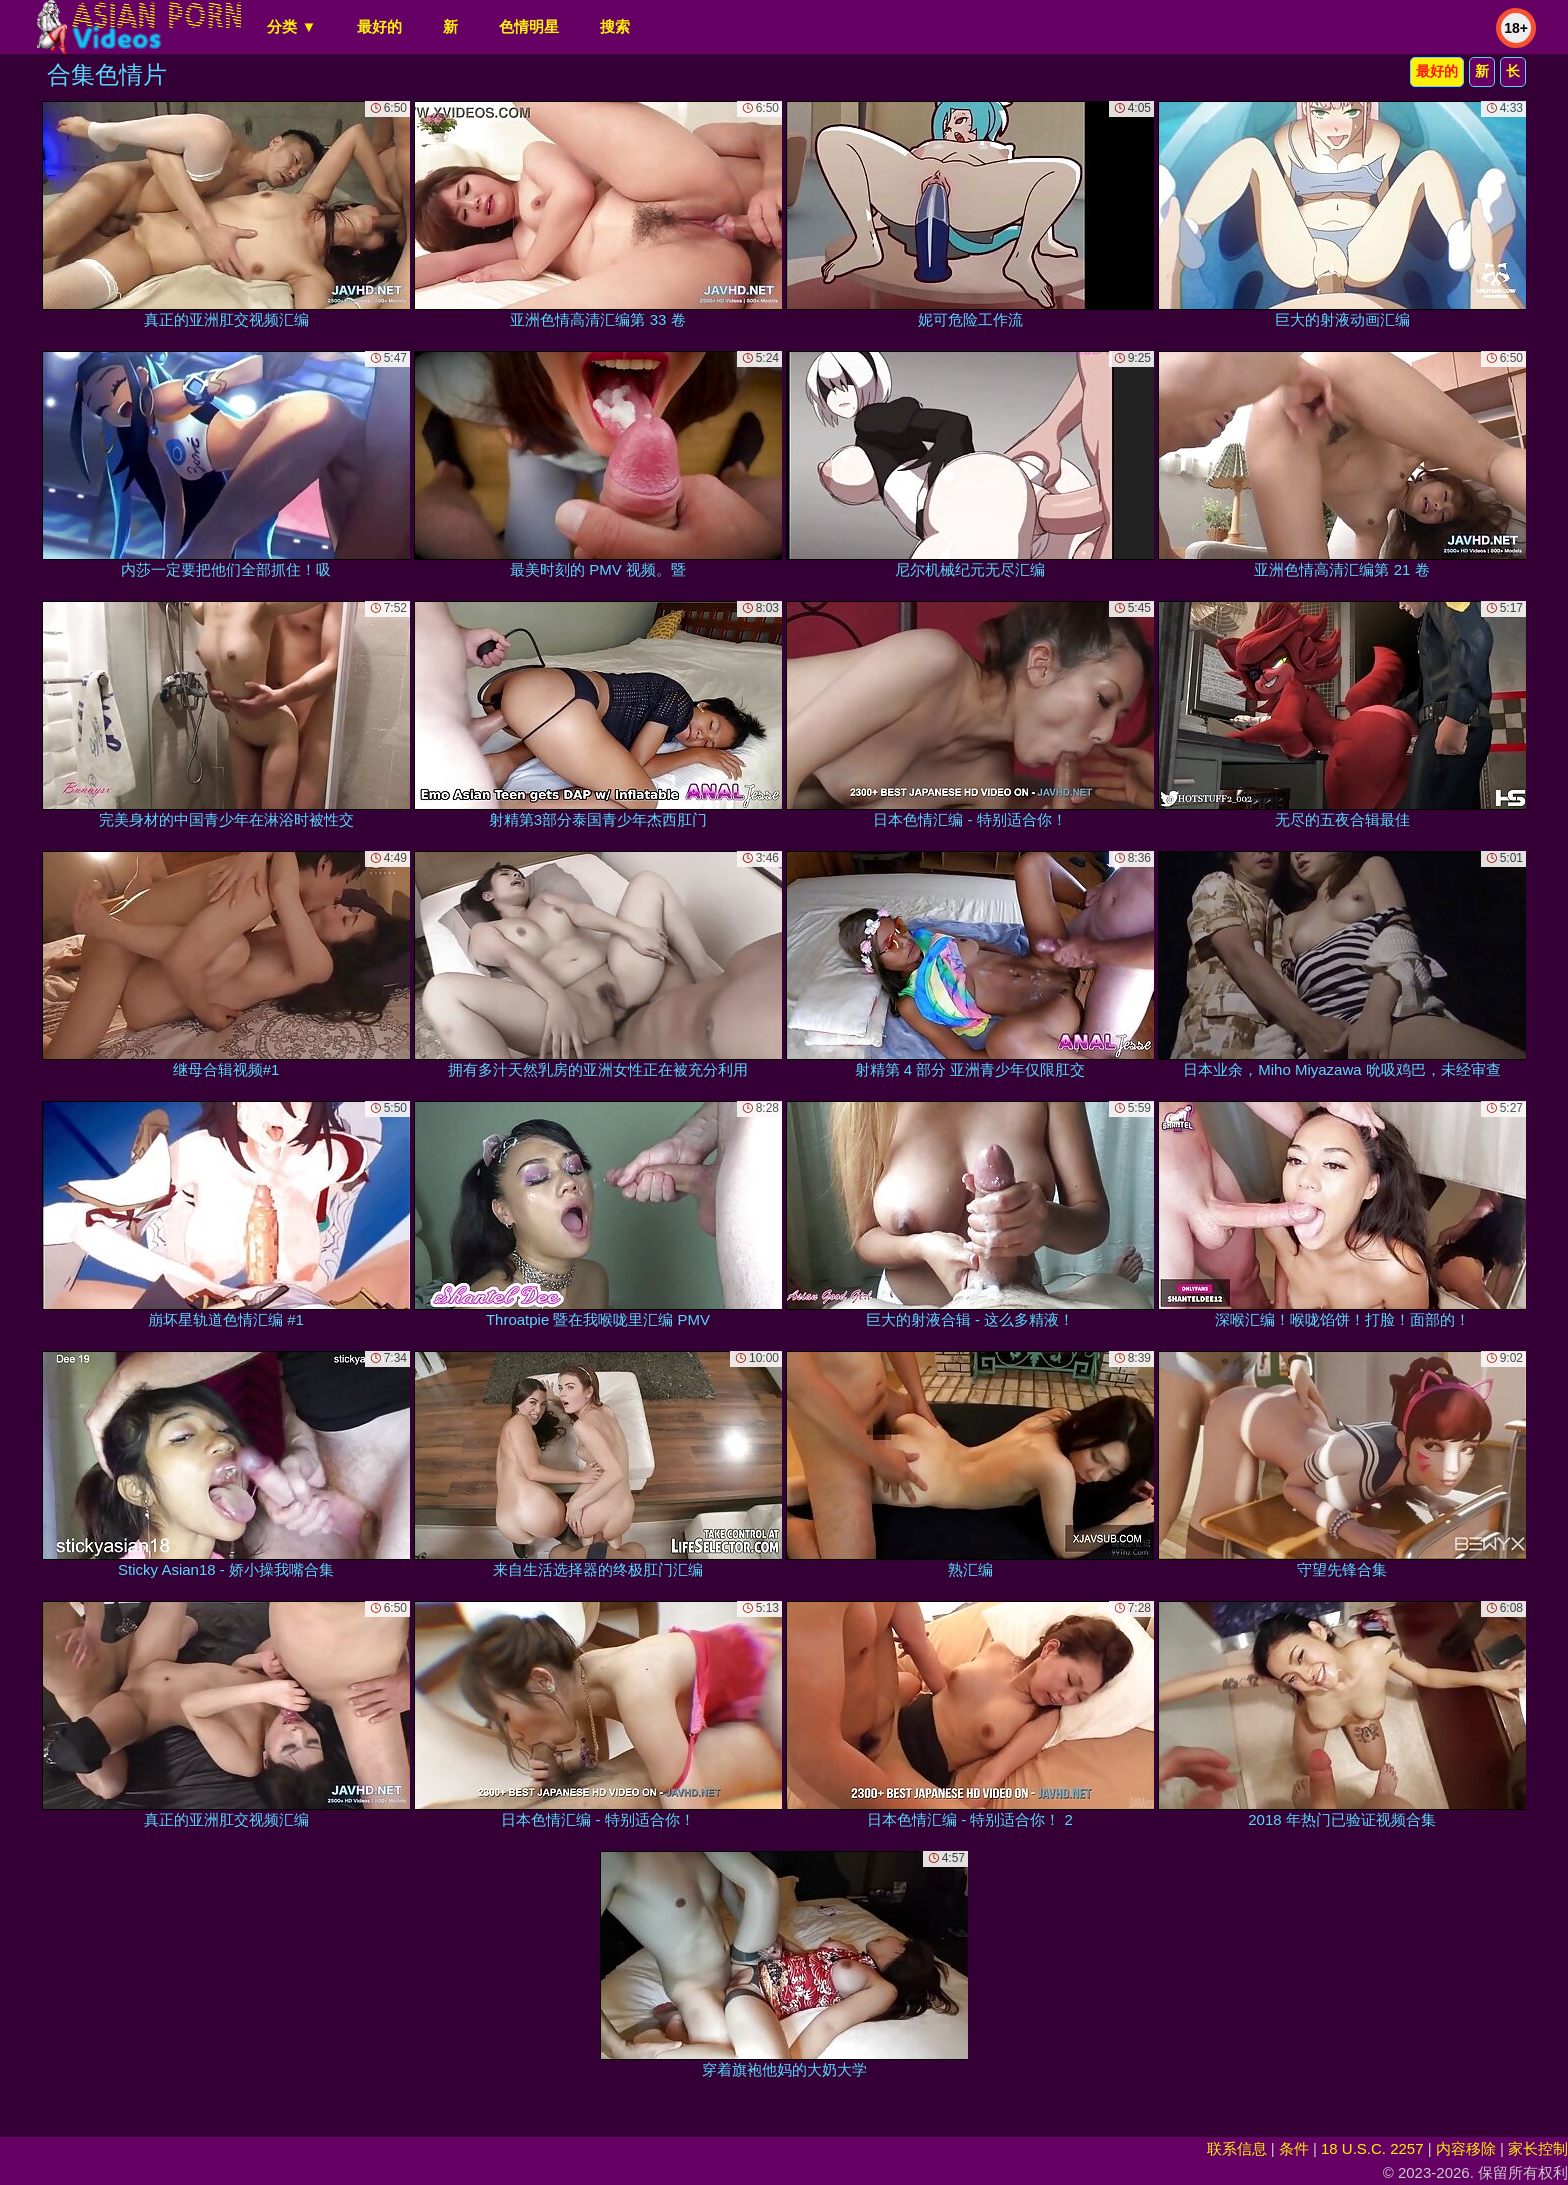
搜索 (615, 26)
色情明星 (529, 26)
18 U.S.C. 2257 (1372, 2148)
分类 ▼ (291, 26)
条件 (1294, 2148)
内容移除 (1466, 2148)
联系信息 (1237, 2148)
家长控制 (1538, 2148)
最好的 (379, 26)
